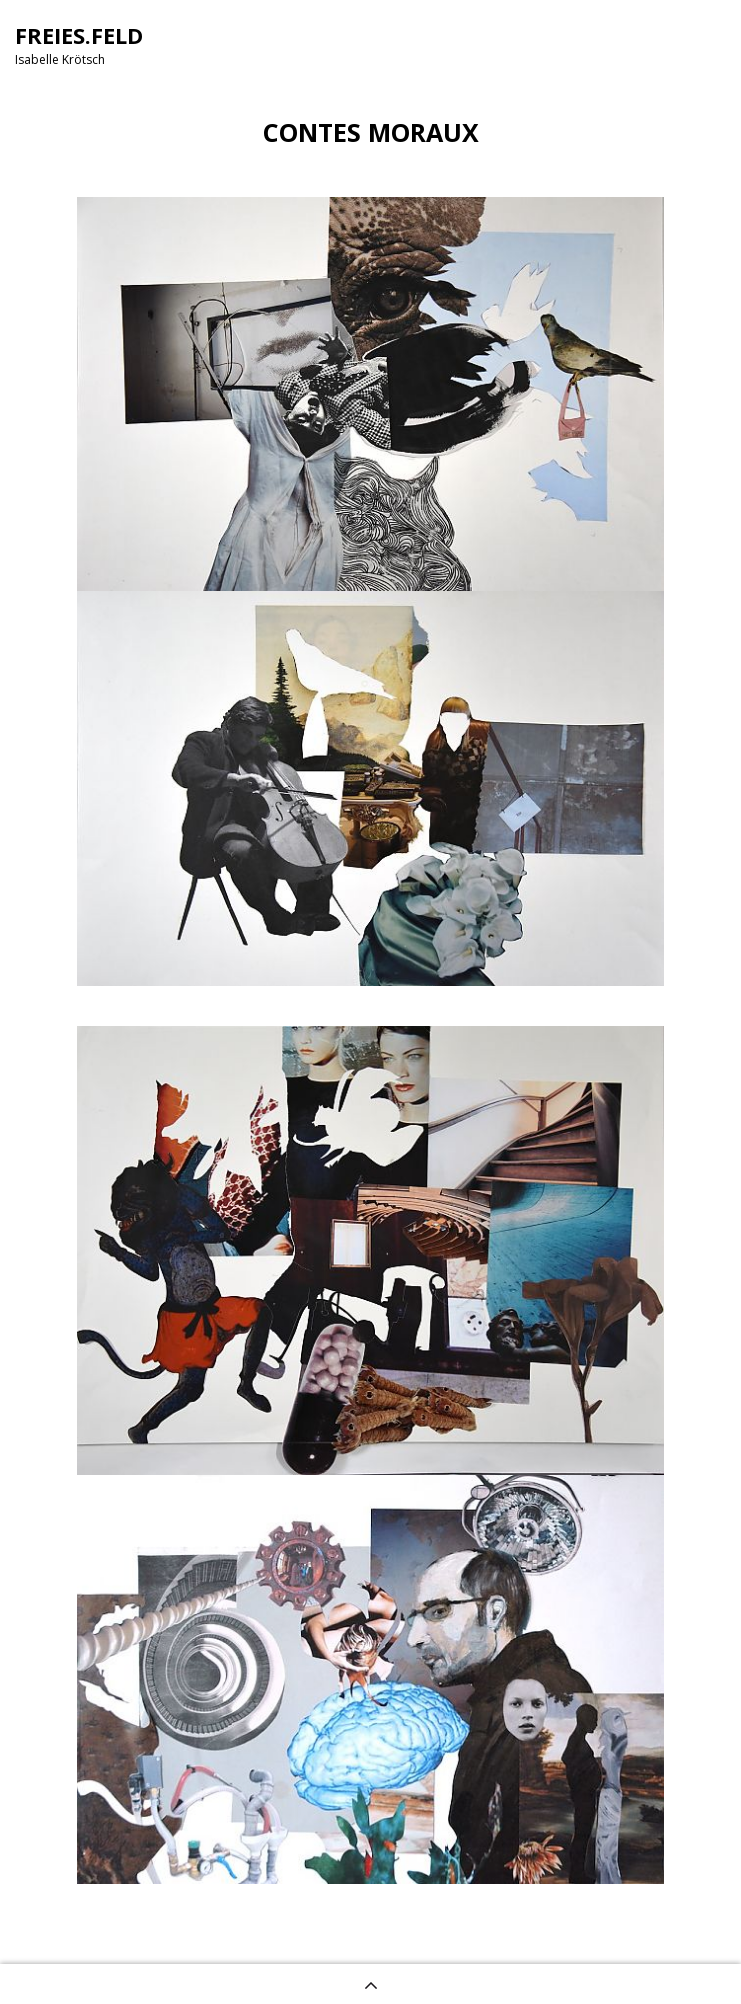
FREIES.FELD (79, 35)
